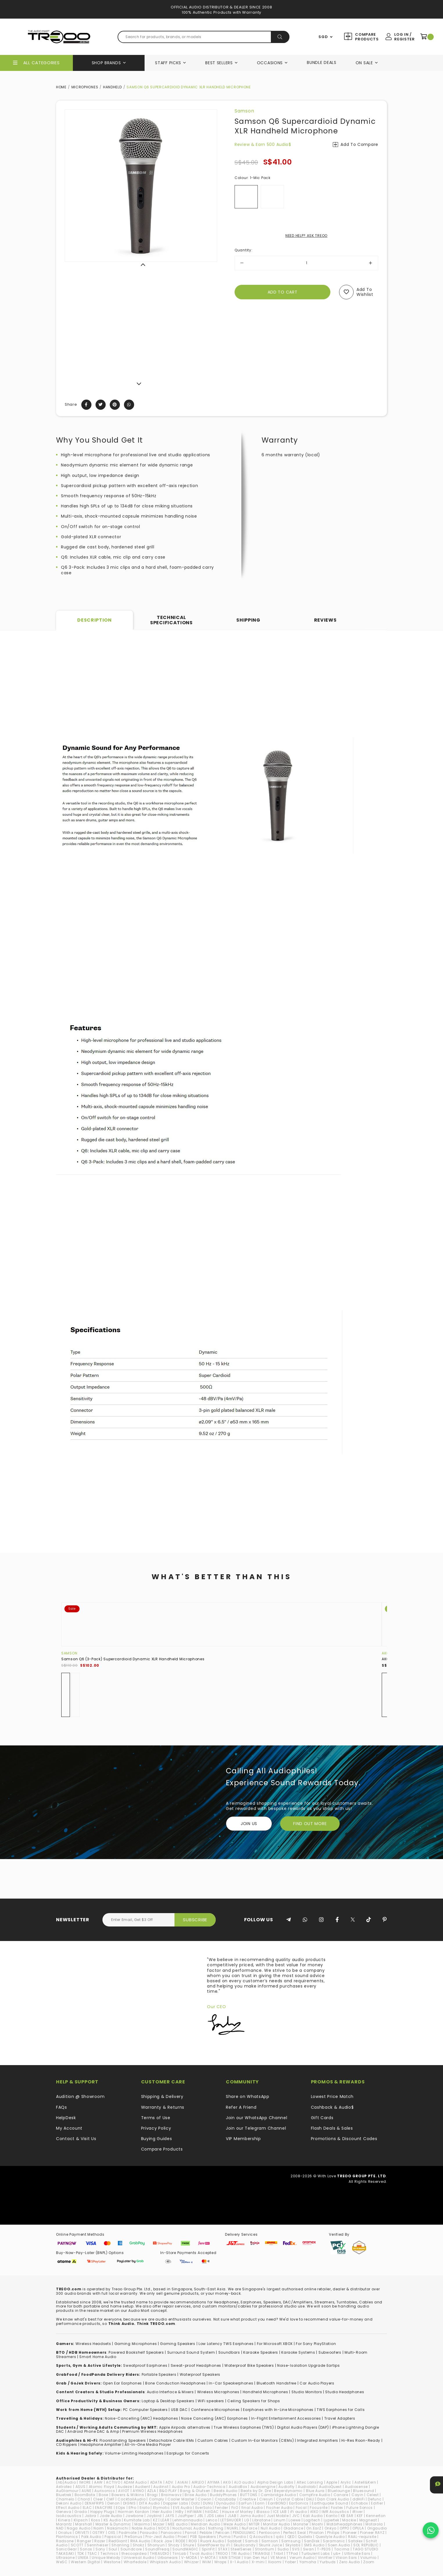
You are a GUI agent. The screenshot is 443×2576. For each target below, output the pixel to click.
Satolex (355, 2541)
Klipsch (81, 2520)
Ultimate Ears (357, 2553)
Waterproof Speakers (200, 2374)
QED (291, 2536)
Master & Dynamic (113, 2524)
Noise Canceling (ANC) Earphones (214, 2418)
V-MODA (189, 2557)
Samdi (251, 2541)
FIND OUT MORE (310, 1824)
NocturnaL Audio (188, 2528)
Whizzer (191, 2561)
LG (246, 2520)
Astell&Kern (365, 2482)
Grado (80, 2511)
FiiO (234, 2507)
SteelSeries (241, 2549)
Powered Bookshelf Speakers (136, 2352)
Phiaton (316, 2532)
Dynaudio (225, 2503)
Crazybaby (225, 2499)
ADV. (169, 2482)
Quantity (243, 250)
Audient (142, 2486)
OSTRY (98, 2532)
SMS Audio (314, 2545)
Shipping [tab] (248, 620)
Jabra (91, 2515)
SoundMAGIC (185, 2549)
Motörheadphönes (345, 2524)
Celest (373, 2494)
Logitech (312, 2520)
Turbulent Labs (315, 2553)
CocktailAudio (131, 2499)
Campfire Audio (314, 2494)
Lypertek (331, 2520)
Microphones (84, 87)
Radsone (65, 2541)
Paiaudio (149, 2532)
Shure (188, 2545)
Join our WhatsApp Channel (256, 2117)
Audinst (160, 2486)
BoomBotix (85, 2494)
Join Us (249, 1824)
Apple (331, 2482)
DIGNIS (129, 2503)
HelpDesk (66, 2117)
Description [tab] (94, 620)
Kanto (332, 2515)
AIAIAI (182, 2482)
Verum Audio (302, 2557)
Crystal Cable (289, 2499)
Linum (280, 2520)
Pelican (222, 2532)
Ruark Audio (212, 2541)
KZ (155, 2520)
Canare (341, 2494)
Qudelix (305, 2536)
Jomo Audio (252, 2515)
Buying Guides (156, 2138)
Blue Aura (315, 2490)
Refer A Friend (241, 2107)
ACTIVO (113, 2482)
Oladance (293, 2528)
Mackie (349, 2520)
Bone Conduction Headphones (175, 2383)
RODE (181, 2541)
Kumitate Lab (137, 2520)
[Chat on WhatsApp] (431, 2530)
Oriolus (65, 2532)
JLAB (232, 2515)
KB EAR (347, 2515)
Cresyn (266, 2499)
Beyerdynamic (288, 2490)
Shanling (120, 2545)
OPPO (344, 2528)
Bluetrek (63, 2494)
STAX (223, 2549)
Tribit (278, 2553)
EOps (120, 2507)
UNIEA (83, 2557)
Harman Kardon (133, 2511)
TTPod (292, 2553)
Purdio (240, 2536)
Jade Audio (111, 2515)
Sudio (283, 2549)
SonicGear (66, 2549)
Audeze (125, 2486)
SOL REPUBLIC (366, 2545)
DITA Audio (149, 2503)
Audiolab (307, 2486)
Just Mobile (278, 2515)
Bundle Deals (321, 62)
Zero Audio (349, 2561)
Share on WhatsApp (247, 2096)
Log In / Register (404, 36)
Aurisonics (104, 2490)
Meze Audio (235, 2524)
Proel (182, 2536)
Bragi (152, 2494)
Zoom (368, 2561)
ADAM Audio (135, 2482)
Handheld (112, 87)
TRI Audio (240, 2553)
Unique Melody (106, 2557)
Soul (113, 2549)
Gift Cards (322, 2117)
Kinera (64, 2520)
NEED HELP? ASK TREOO (306, 235)
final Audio (252, 2507)
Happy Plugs (102, 2511)
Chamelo (65, 2499)
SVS (296, 2549)
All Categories (41, 63)
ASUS (80, 2486)
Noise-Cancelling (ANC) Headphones (141, 2418)
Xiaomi (275, 2561)
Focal (301, 2507)
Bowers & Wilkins (127, 2494)
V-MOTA (208, 2557)
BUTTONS (248, 2494)
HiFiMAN (194, 2511)
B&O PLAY (168, 2490)
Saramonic (334, 2541)
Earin (260, 2503)
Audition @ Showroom (80, 2096)
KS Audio (112, 2520)
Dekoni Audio (68, 2503)
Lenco (211, 2520)
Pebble (206, 2532)
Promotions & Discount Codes (344, 2138)
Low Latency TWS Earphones (226, 2343)
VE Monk (278, 2557)
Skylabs (293, 2545)
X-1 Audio (239, 2561)
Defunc (374, 2499)
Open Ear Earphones (122, 2383)
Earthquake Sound (330, 2503)
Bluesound (363, 2490)
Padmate (128, 2532)
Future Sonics (359, 2507)
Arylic (346, 2482)
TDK (80, 2553)
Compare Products (366, 36)
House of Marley (237, 2511)
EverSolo (203, 2507)
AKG (386, 1653)
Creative (247, 2499)
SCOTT (77, 2545)
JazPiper (186, 2515)
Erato (145, 2507)
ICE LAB (280, 2511)
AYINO (138, 2490)
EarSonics (299, 2503)
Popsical (113, 2536)
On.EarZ (313, 2528)
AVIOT (123, 2490)
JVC (296, 2515)
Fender (221, 2507)
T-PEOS (324, 2549)
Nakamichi (117, 2528)
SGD (323, 37)
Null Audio (270, 2528)
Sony (100, 2549)
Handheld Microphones (265, 2391)
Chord (84, 2499)
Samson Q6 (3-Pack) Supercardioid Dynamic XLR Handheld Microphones (133, 1658)
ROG (193, 2541)
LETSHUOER (230, 2520)
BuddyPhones (223, 2494)
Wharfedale (135, 2561)
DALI (310, 2499)
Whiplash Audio (165, 2561)
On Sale (364, 63)
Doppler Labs (175, 2503)
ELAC (87, 2507)
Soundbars (229, 2352)
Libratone (261, 2520)
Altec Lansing (310, 2482)
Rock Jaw (163, 2541)
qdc (280, 2536)
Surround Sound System (191, 2352)
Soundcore (131, 2549)
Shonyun (156, 2545)
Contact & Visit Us (76, 2138)
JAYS (169, 2515)
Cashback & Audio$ (332, 2107)
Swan (308, 2549)
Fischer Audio (279, 2507)
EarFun (245, 2503)
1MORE (85, 2482)
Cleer (98, 2499)
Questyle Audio (330, 2536)
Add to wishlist (364, 292)
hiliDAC (212, 2511)
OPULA (358, 2528)
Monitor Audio (276, 2524)
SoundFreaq (157, 2549)
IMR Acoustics (335, 2511)
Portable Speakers (159, 2374)
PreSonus (134, 2536)
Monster (301, 2524)
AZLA (151, 2490)
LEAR (165, 2520)
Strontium (264, 2549)
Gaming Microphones (135, 2343)
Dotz (195, 2503)
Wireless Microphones (218, 2391)
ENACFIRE (104, 2507)
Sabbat (234, 2541)
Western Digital (85, 2561)
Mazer (159, 2524)
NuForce (249, 2528)
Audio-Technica (209, 2486)
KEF (360, 2515)
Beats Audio (225, 2490)
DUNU (208, 2503)
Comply (156, 2499)
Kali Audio (313, 2515)
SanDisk (312, 2541)
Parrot (190, 2532)
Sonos (86, 2549)
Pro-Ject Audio (159, 2536)
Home (61, 87)
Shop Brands (106, 63)
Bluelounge (339, 2490)
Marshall (83, 2524)
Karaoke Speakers (260, 2352)
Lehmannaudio (187, 2520)
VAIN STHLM (230, 2557)
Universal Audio (139, 2557)
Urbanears (168, 2557)
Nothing (216, 2528)
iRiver (357, 2511)
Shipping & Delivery (162, 2096)
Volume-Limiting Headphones (134, 2453)
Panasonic (171, 2532)
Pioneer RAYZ (372, 2532)
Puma (224, 2536)
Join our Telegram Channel (256, 2128)
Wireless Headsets (93, 2343)
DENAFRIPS (94, 2503)
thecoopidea (134, 2553)
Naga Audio (78, 2528)
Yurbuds (328, 2561)
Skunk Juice (270, 2545)
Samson (244, 111)
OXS (112, 2532)
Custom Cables (212, 2440)
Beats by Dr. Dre (256, 2490)
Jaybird (154, 2515)
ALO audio (244, 2482)
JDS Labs (215, 2515)
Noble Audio (143, 2528)
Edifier (377, 2503)
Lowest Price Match (332, 2096)
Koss (95, 2520)
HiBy (179, 2511)
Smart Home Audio (97, 2356)
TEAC (92, 2553)
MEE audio (178, 2524)
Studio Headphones (344, 2391)
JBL (200, 2515)
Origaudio (377, 2528)
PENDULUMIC (244, 2532)
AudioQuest (330, 2486)
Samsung (291, 2541)
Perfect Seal (294, 2532)
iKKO (314, 2511)
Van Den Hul (255, 2557)
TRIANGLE (261, 2553)
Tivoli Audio (201, 2553)
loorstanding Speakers (123, 2440)
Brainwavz (171, 2494)
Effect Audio (67, 2507)
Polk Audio (91, 2536)
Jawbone (134, 2515)
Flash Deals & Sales (332, 2128)
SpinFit (208, 2549)
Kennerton (376, 2515)
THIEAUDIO (159, 2553)
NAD (60, 2528)
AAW (98, 2482)
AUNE (86, 2490)
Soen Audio (339, 2545)
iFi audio (298, 2511)
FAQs (61, 2107)
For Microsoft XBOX (275, 2343)
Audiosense (356, 2486)
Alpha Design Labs (275, 2482)
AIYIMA (213, 2482)
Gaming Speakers (177, 2343)
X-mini (258, 2561)
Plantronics (67, 2536)
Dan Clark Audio (333, 2499)
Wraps (220, 2561)
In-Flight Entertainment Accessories (286, 2418)
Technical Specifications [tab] (171, 620)
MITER (254, 2524)
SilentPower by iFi (213, 2545)
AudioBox (238, 2486)
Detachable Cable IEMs (171, 2440)
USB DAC (179, 2409)
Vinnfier (325, 2557)
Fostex (337, 2507)
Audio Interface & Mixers (170, 2391)
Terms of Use (155, 2117)
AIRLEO (198, 2482)
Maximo (142, 2524)
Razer (99, 2541)
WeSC (62, 2561)
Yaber (290, 2561)
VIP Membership (243, 2138)
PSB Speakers (203, 2536)
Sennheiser (97, 2545)
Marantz (64, 2524)
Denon (113, 2503)
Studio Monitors (306, 2391)
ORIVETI (82, 2532)
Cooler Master (181, 2499)
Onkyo (331, 2528)
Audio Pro (181, 2486)
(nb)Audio (66, 2482)
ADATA (156, 2482)
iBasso (263, 2511)
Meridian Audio (205, 2524)
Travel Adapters (339, 2418)
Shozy (174, 2545)
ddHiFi (358, 2499)
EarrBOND (277, 2503)
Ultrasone (65, 2557)
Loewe (294, 2520)
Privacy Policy (156, 2128)
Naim (98, 2528)
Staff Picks (168, 63)
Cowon (205, 2499)
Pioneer (350, 2532)
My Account (69, 2128)
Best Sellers (219, 63)
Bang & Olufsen (195, 2490)
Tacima (342, 2549)
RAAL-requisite (362, 2536)
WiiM (206, 2561)
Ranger (84, 2541)
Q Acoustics (261, 2536)
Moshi (317, 2524)
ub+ (337, 2553)
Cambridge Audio (278, 2494)
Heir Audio (162, 2511)
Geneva (63, 2511)
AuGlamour (67, 2490)
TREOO (221, 2553)
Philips (333, 2532)
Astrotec (64, 2486)
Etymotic (161, 2507)
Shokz (138, 2545)
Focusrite (318, 2507)
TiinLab (179, 2553)
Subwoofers (329, 2352)
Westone (112, 2561)
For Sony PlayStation (316, 2343)
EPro (132, 2507)
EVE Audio (182, 2507)
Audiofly (286, 2486)
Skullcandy (245, 2545)
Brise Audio (196, 2494)
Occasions (270, 63)
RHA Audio (140, 2541)
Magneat (368, 2520)
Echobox (359, 2503)
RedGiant (118, 2541)
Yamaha (307, 2561)
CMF (110, 2499)
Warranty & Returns (163, 2107)
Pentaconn (269, 2532)
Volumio (368, 2557)
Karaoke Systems (298, 2352)
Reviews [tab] (325, 620)
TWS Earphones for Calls (341, 2409)
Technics (109, 2553)
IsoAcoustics (68, 2515)
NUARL (233, 2528)
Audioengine (263, 2486)
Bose (103, 2494)
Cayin (357, 2494)
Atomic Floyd (101, 2486)
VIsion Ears (346, 2557)
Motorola (374, 2524)
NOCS (163, 2528)
